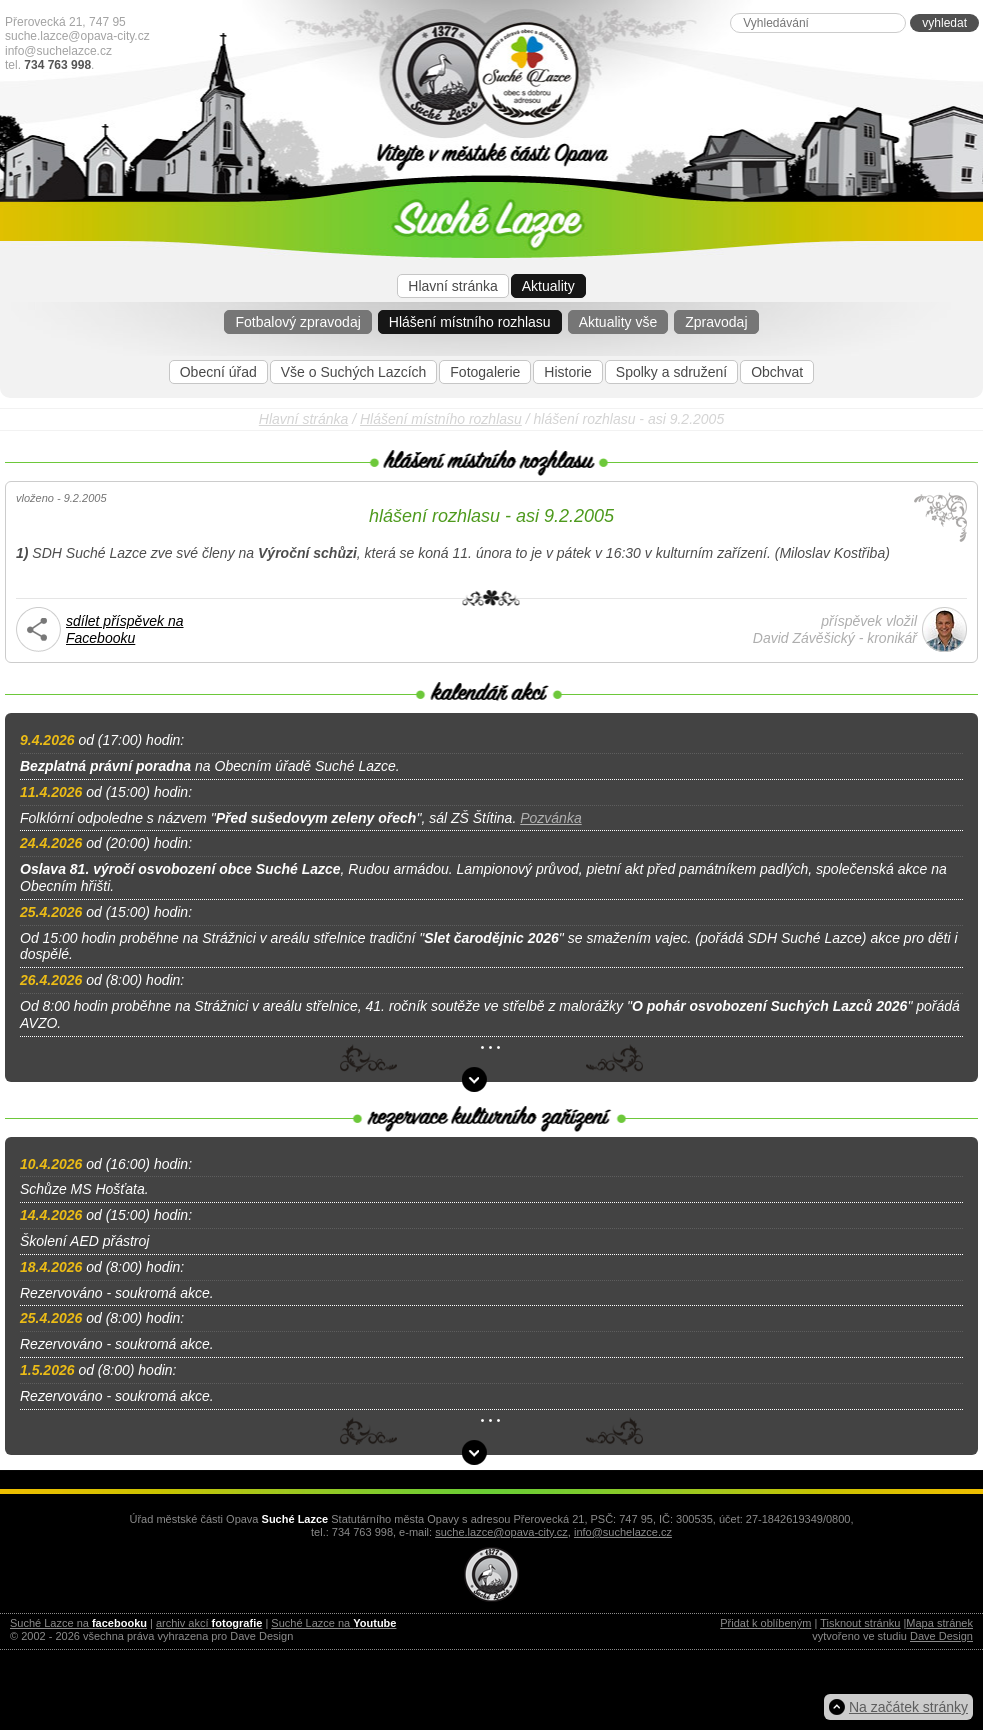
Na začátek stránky (908, 1707)
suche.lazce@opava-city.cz (77, 36)
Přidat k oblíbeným (765, 1623)
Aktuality (548, 286)
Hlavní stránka (452, 286)
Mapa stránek (939, 1623)
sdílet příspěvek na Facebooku (125, 629)
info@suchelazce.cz (58, 51)
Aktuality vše (618, 322)
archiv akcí (209, 1623)
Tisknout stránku (860, 1623)
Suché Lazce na (78, 1623)
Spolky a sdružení (671, 372)
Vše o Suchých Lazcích (354, 372)
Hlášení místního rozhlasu (470, 322)
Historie (567, 372)
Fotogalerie (485, 372)
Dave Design (941, 1636)
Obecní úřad (218, 372)
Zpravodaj (716, 322)
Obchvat (777, 372)
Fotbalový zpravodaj (297, 322)
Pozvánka (550, 818)
